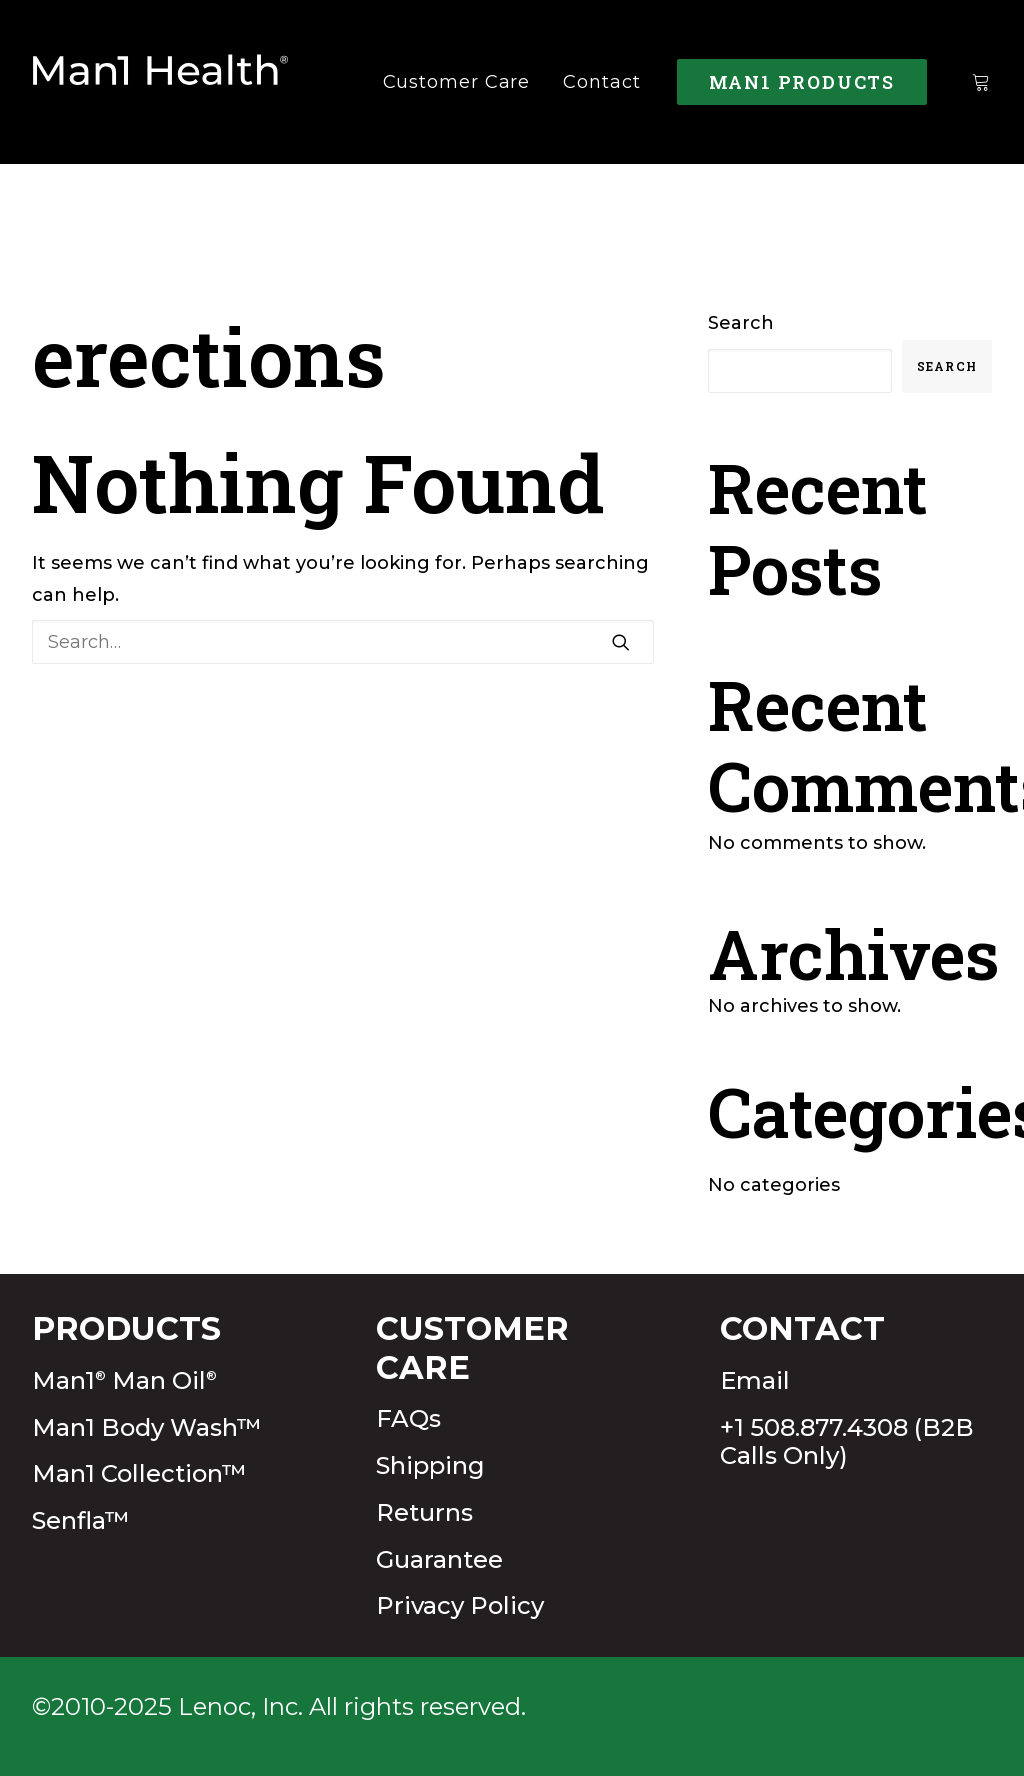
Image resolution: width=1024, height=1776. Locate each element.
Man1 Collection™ (139, 1473)
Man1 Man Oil (124, 1380)
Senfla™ (81, 1520)
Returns (424, 1512)
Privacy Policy (460, 1605)
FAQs (408, 1418)
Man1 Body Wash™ (147, 1427)
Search (741, 323)
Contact (601, 82)
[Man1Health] (161, 82)
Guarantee (439, 1559)
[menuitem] (457, 82)
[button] (621, 642)
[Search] (343, 642)
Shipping (430, 1465)
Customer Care (457, 82)
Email (755, 1380)
